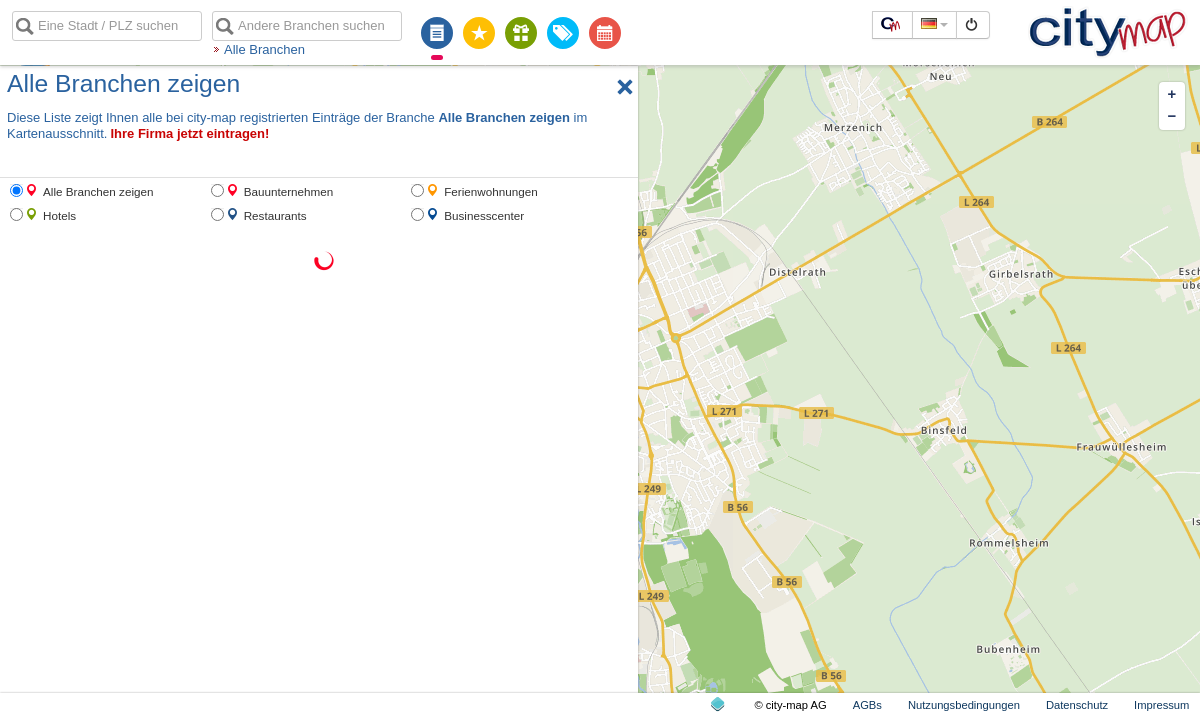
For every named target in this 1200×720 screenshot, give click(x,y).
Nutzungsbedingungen (964, 705)
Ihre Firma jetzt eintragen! (189, 133)
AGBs (867, 705)
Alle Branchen (264, 49)
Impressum (1161, 705)
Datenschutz (1077, 705)
